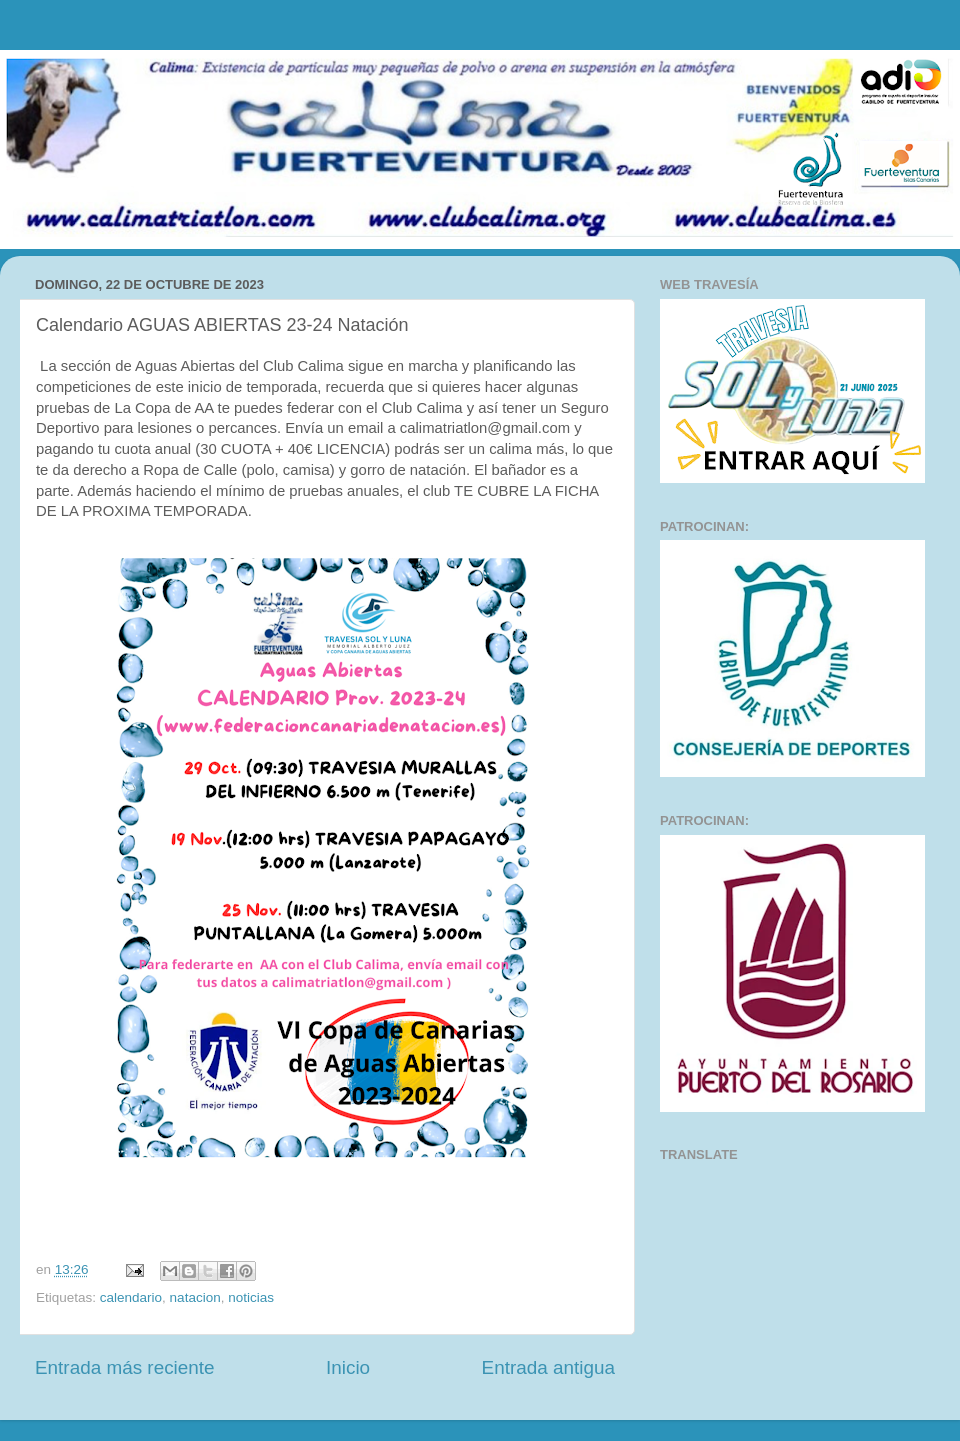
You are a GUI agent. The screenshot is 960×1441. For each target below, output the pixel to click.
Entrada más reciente (125, 1367)
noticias (251, 1297)
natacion (195, 1297)
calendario (131, 1297)
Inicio (348, 1367)
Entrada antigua (548, 1367)
